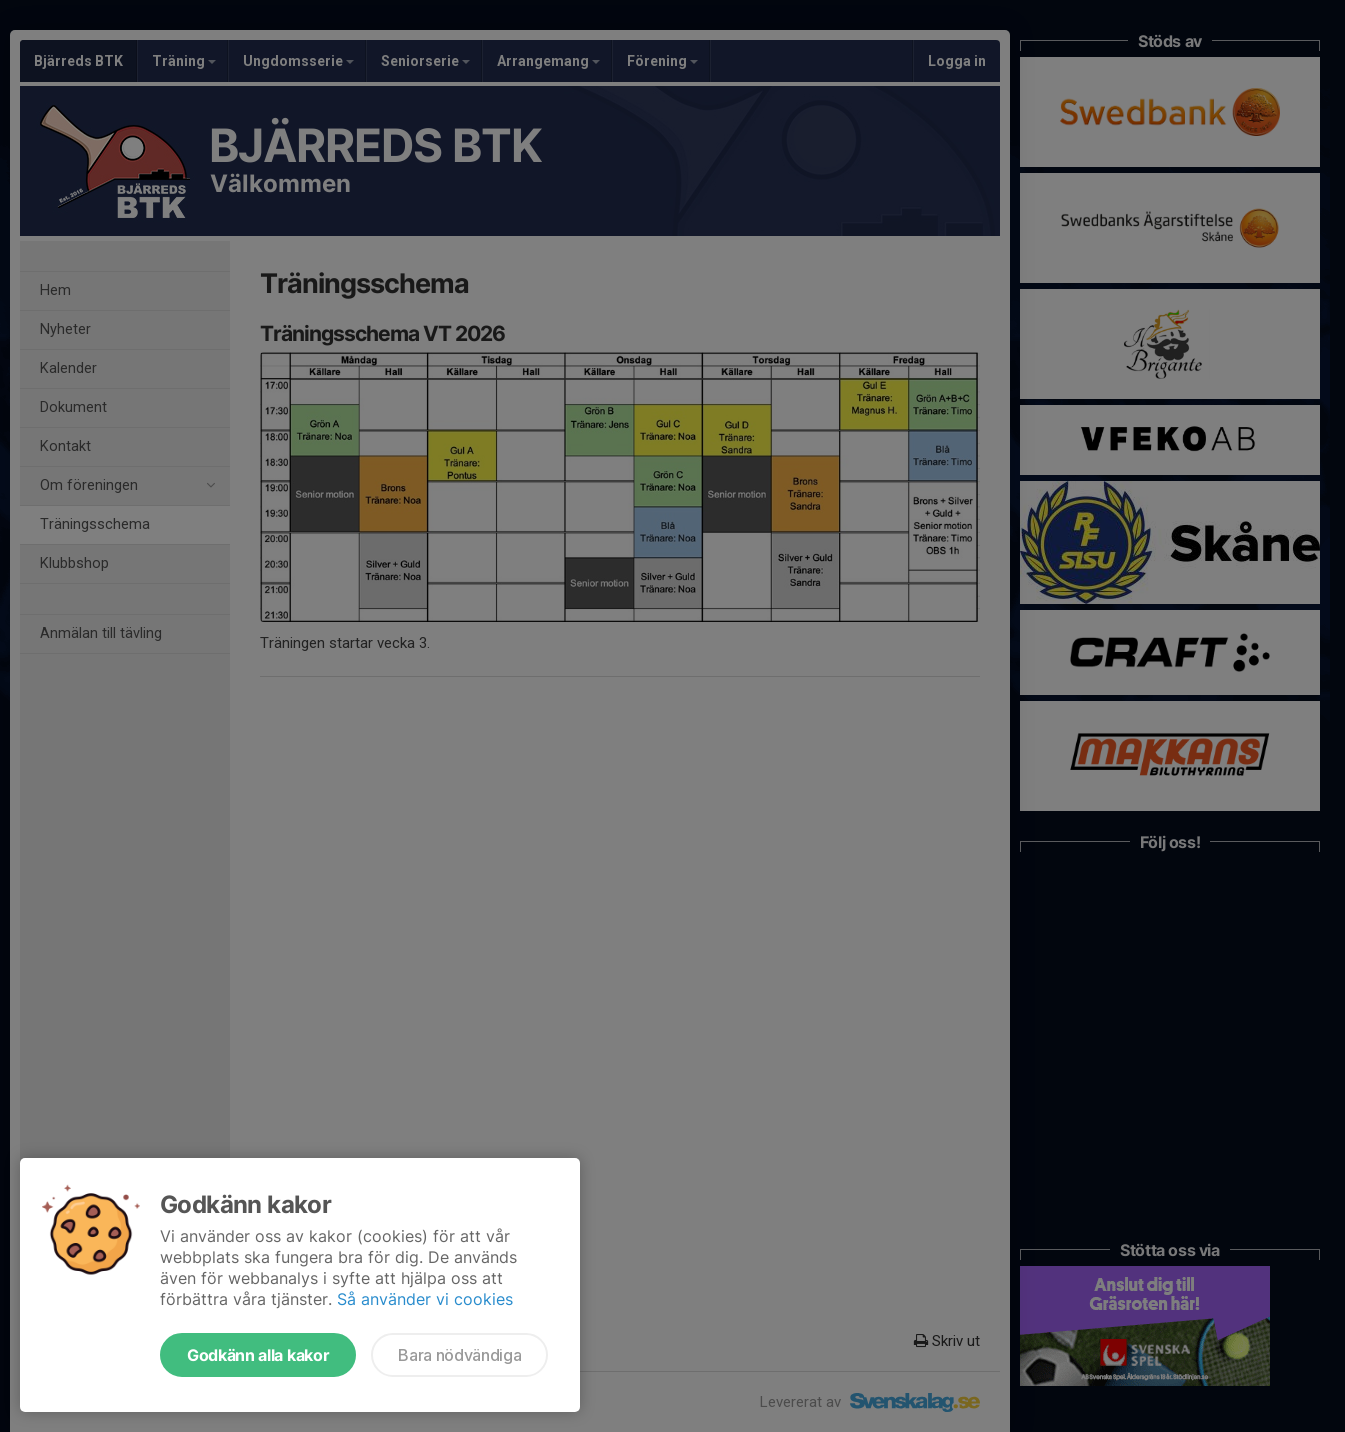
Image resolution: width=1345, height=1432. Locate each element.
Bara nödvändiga (459, 1355)
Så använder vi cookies (425, 1299)
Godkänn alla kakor (258, 1355)
